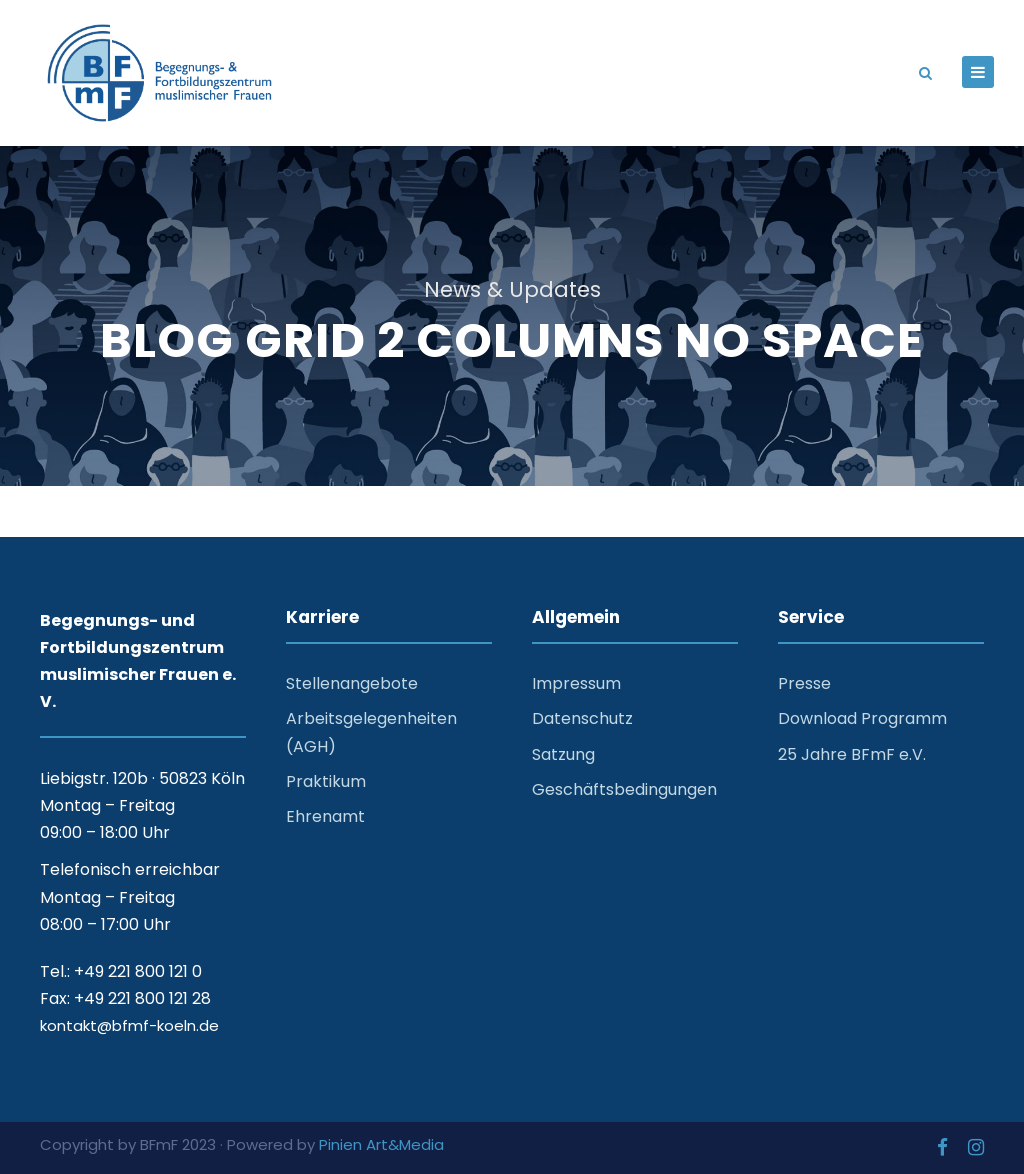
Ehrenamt (325, 816)
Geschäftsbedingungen (624, 789)
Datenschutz (582, 718)
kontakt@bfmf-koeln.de (129, 1025)
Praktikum (326, 781)
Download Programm (862, 718)
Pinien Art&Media (381, 1144)
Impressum (576, 683)
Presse (804, 683)
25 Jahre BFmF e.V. (852, 754)
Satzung (563, 754)
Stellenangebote (352, 683)
